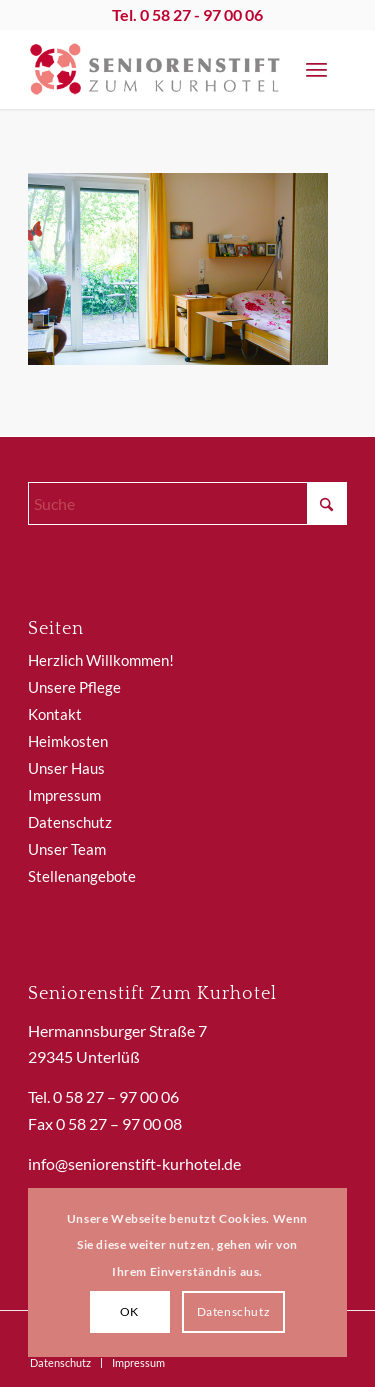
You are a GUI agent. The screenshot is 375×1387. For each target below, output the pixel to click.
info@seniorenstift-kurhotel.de (134, 1163)
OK (129, 1311)
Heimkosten (68, 741)
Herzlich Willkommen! (101, 660)
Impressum (64, 795)
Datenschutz (70, 822)
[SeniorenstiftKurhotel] (155, 69)
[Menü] (316, 69)
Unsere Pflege (74, 687)
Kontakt (55, 714)
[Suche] (187, 503)
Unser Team (67, 849)
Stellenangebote (82, 876)
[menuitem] (316, 69)
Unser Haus (66, 768)
